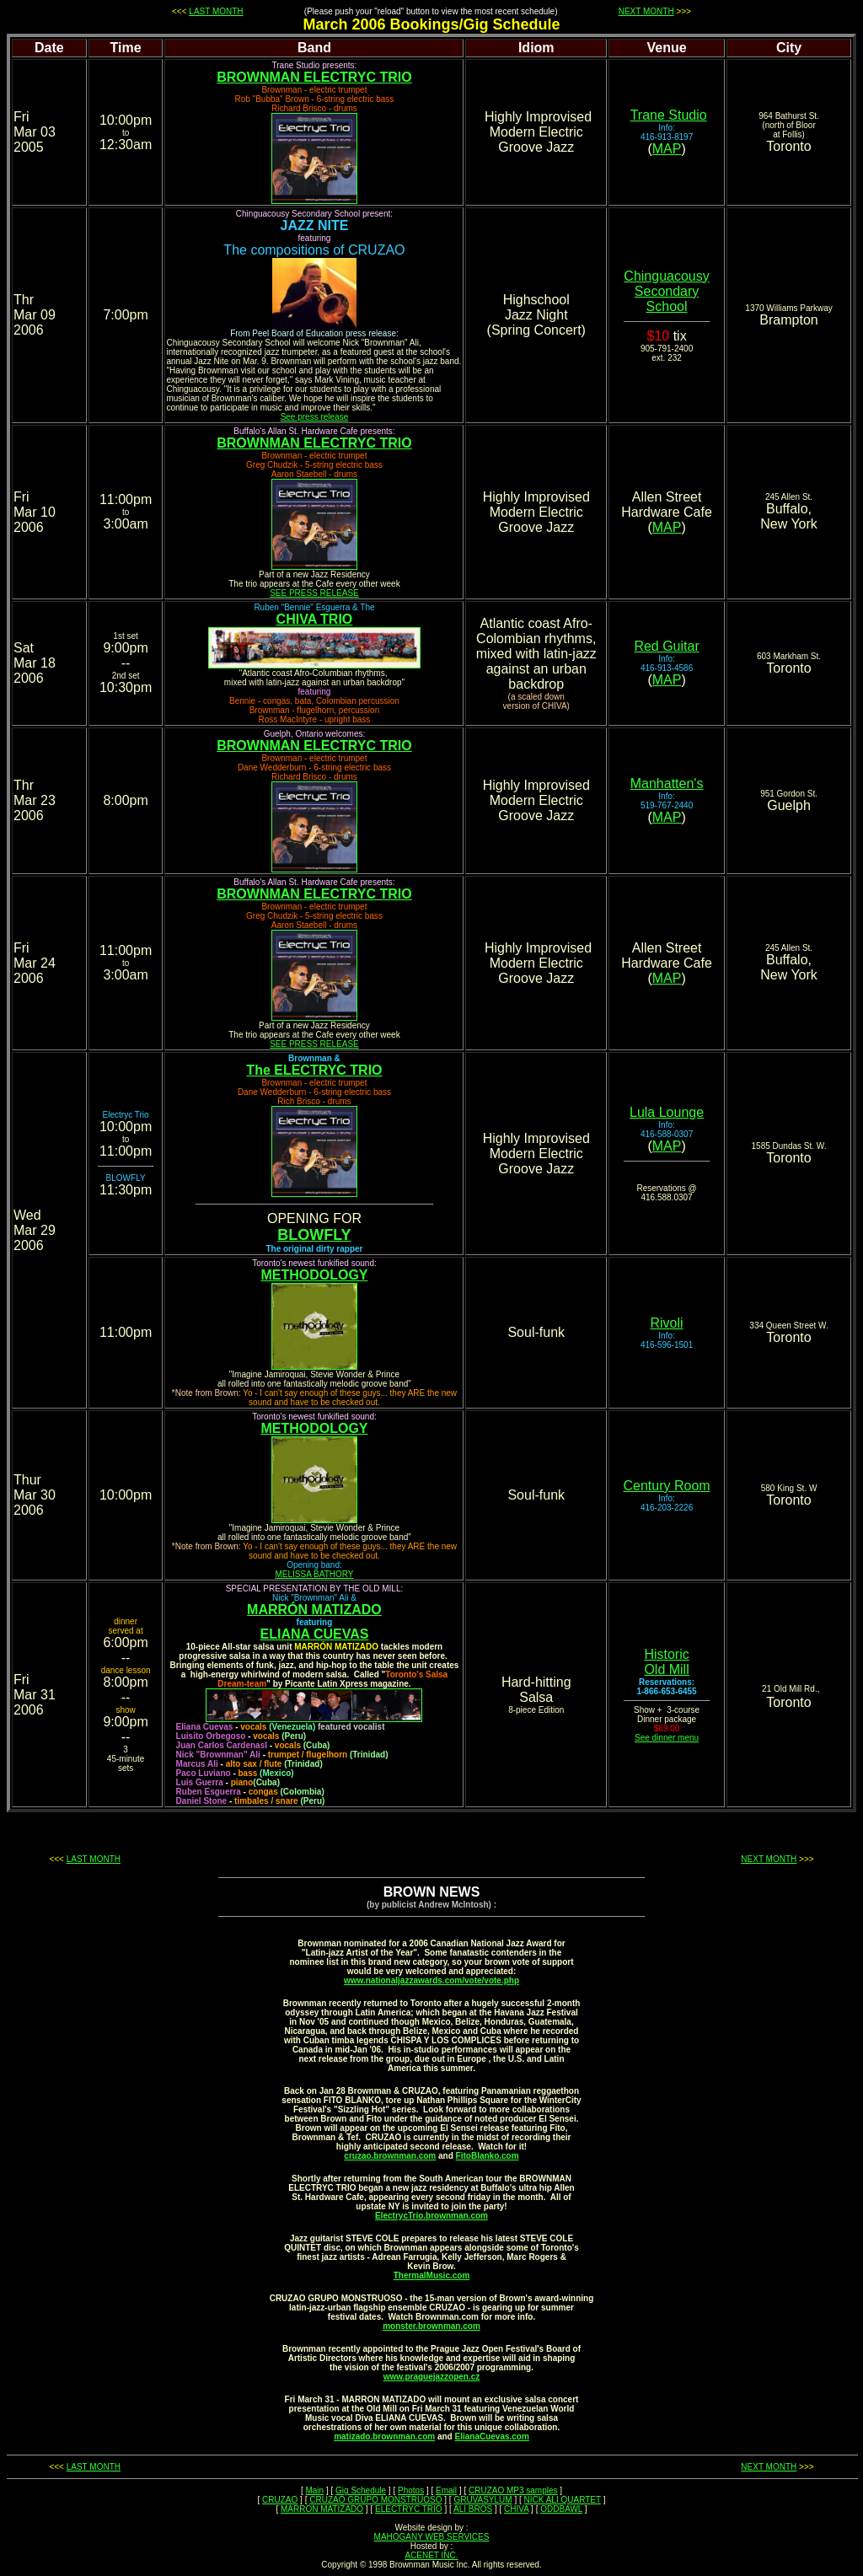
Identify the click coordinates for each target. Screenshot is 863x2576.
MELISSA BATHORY (314, 1574)
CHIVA (516, 2509)
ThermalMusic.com (432, 2275)
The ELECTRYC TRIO (314, 1070)
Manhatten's (667, 783)
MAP (667, 149)
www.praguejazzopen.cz (431, 2376)
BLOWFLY (314, 1234)
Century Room (666, 1486)
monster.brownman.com (431, 2326)
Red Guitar (666, 646)
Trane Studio (668, 115)
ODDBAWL (561, 2509)
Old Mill (666, 1669)
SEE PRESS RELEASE (314, 593)
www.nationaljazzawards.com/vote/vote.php (431, 1980)
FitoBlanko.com (487, 2155)
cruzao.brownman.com (390, 2155)
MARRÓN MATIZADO (314, 1609)
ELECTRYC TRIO (408, 2509)
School (667, 310)
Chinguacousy (666, 276)
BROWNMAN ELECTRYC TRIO (314, 77)
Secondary (667, 291)
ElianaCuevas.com (491, 2436)
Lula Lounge (667, 1112)
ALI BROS (472, 2509)
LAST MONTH (216, 11)
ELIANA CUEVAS (314, 1634)
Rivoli (667, 1323)
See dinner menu (667, 1737)
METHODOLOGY (313, 1275)
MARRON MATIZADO (322, 2509)
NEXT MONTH (646, 11)
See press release (315, 416)
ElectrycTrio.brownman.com (431, 2215)
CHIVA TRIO (314, 619)
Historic (666, 1654)
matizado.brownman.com (384, 2436)
